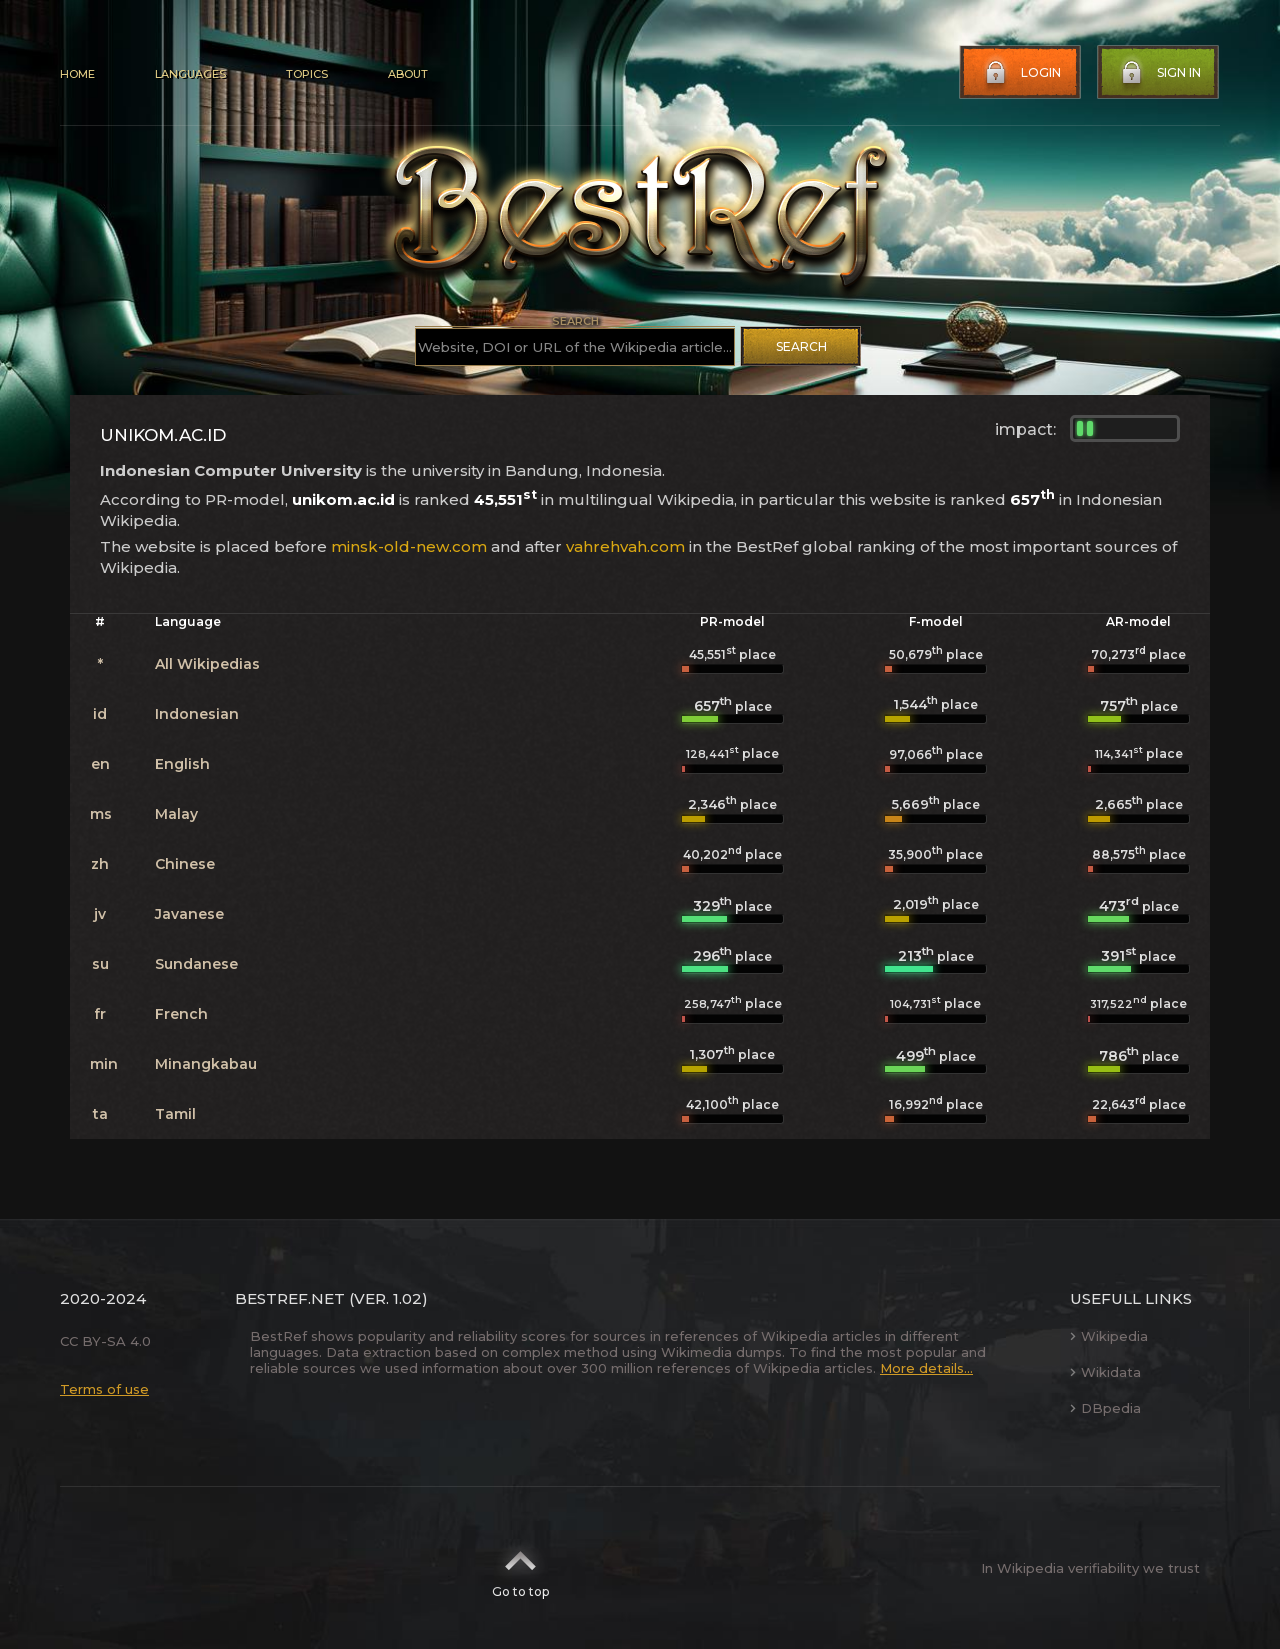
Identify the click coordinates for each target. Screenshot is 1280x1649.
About (408, 74)
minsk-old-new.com (409, 546)
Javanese (189, 914)
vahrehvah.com (625, 546)
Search (801, 346)
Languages (190, 74)
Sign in (1159, 73)
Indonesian (197, 714)
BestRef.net (290, 1298)
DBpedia (1105, 1408)
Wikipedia (1109, 1336)
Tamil (175, 1114)
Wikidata (1105, 1372)
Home (77, 74)
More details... (926, 1368)
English (182, 764)
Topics (307, 74)
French (181, 1014)
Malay (176, 814)
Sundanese (196, 964)
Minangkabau (206, 1064)
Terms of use (104, 1389)
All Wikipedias (207, 664)
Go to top (520, 1568)
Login (1021, 73)
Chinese (185, 864)
